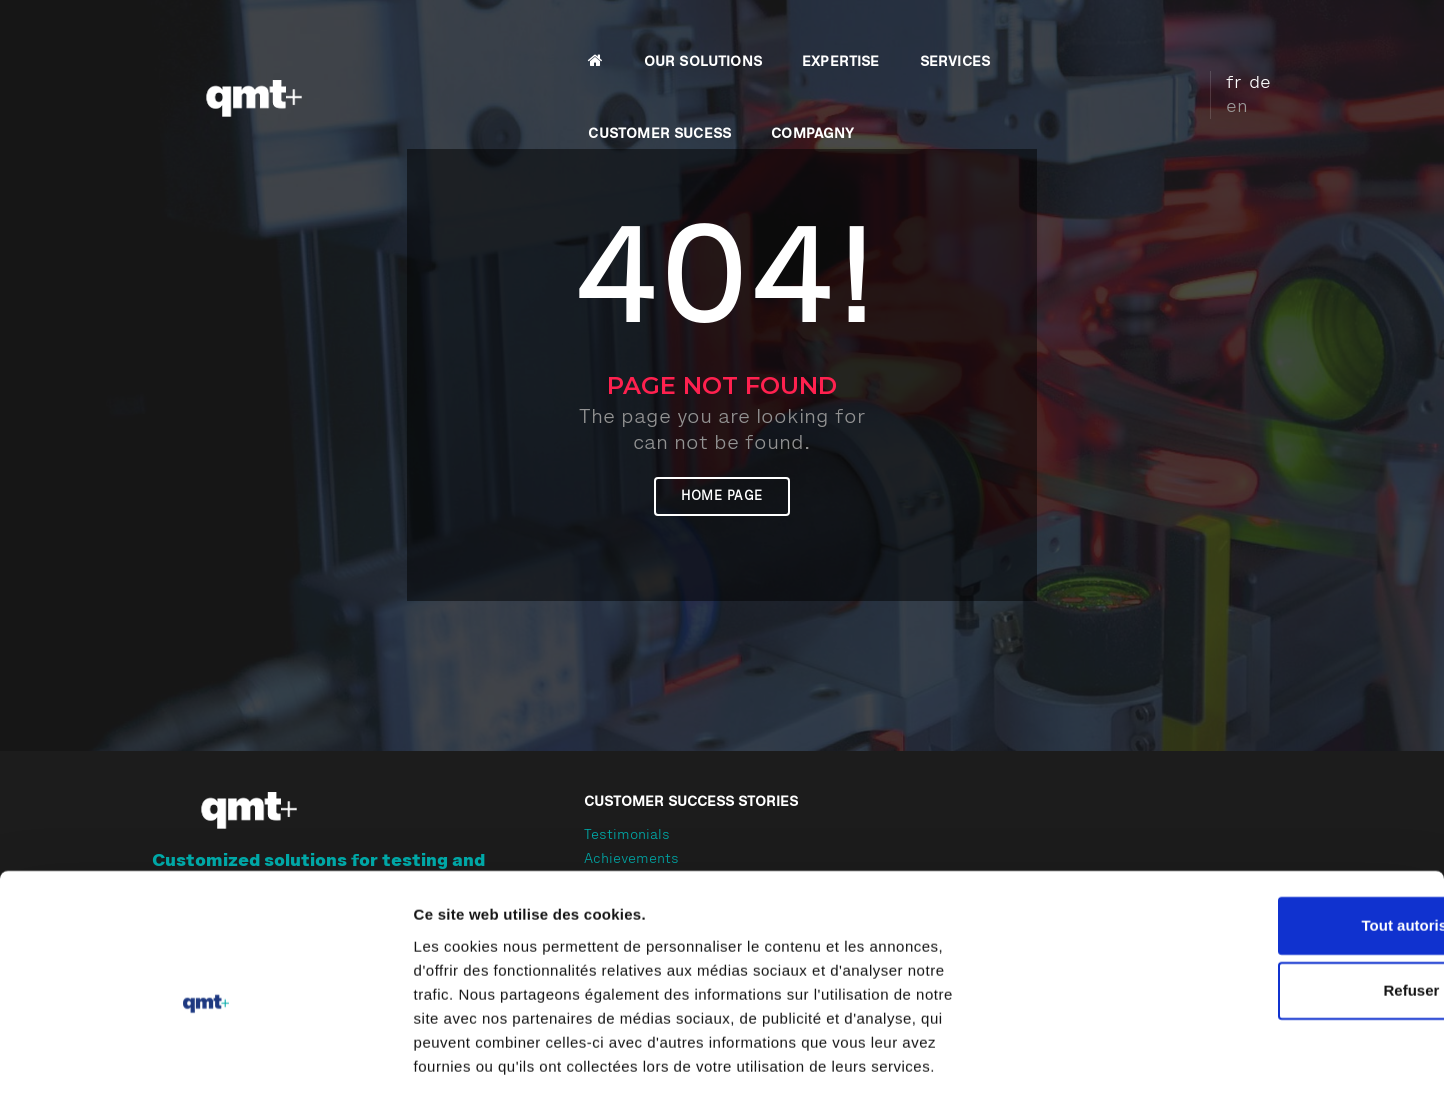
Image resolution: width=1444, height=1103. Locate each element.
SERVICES (809, 36)
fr (1216, 33)
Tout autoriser (1277, 890)
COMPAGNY (1109, 36)
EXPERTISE (696, 36)
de (1243, 33)
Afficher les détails (1101, 1063)
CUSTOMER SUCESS (956, 36)
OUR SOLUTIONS (557, 36)
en (1273, 33)
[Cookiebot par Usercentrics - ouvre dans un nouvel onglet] (129, 1064)
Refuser (1277, 956)
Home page (722, 537)
